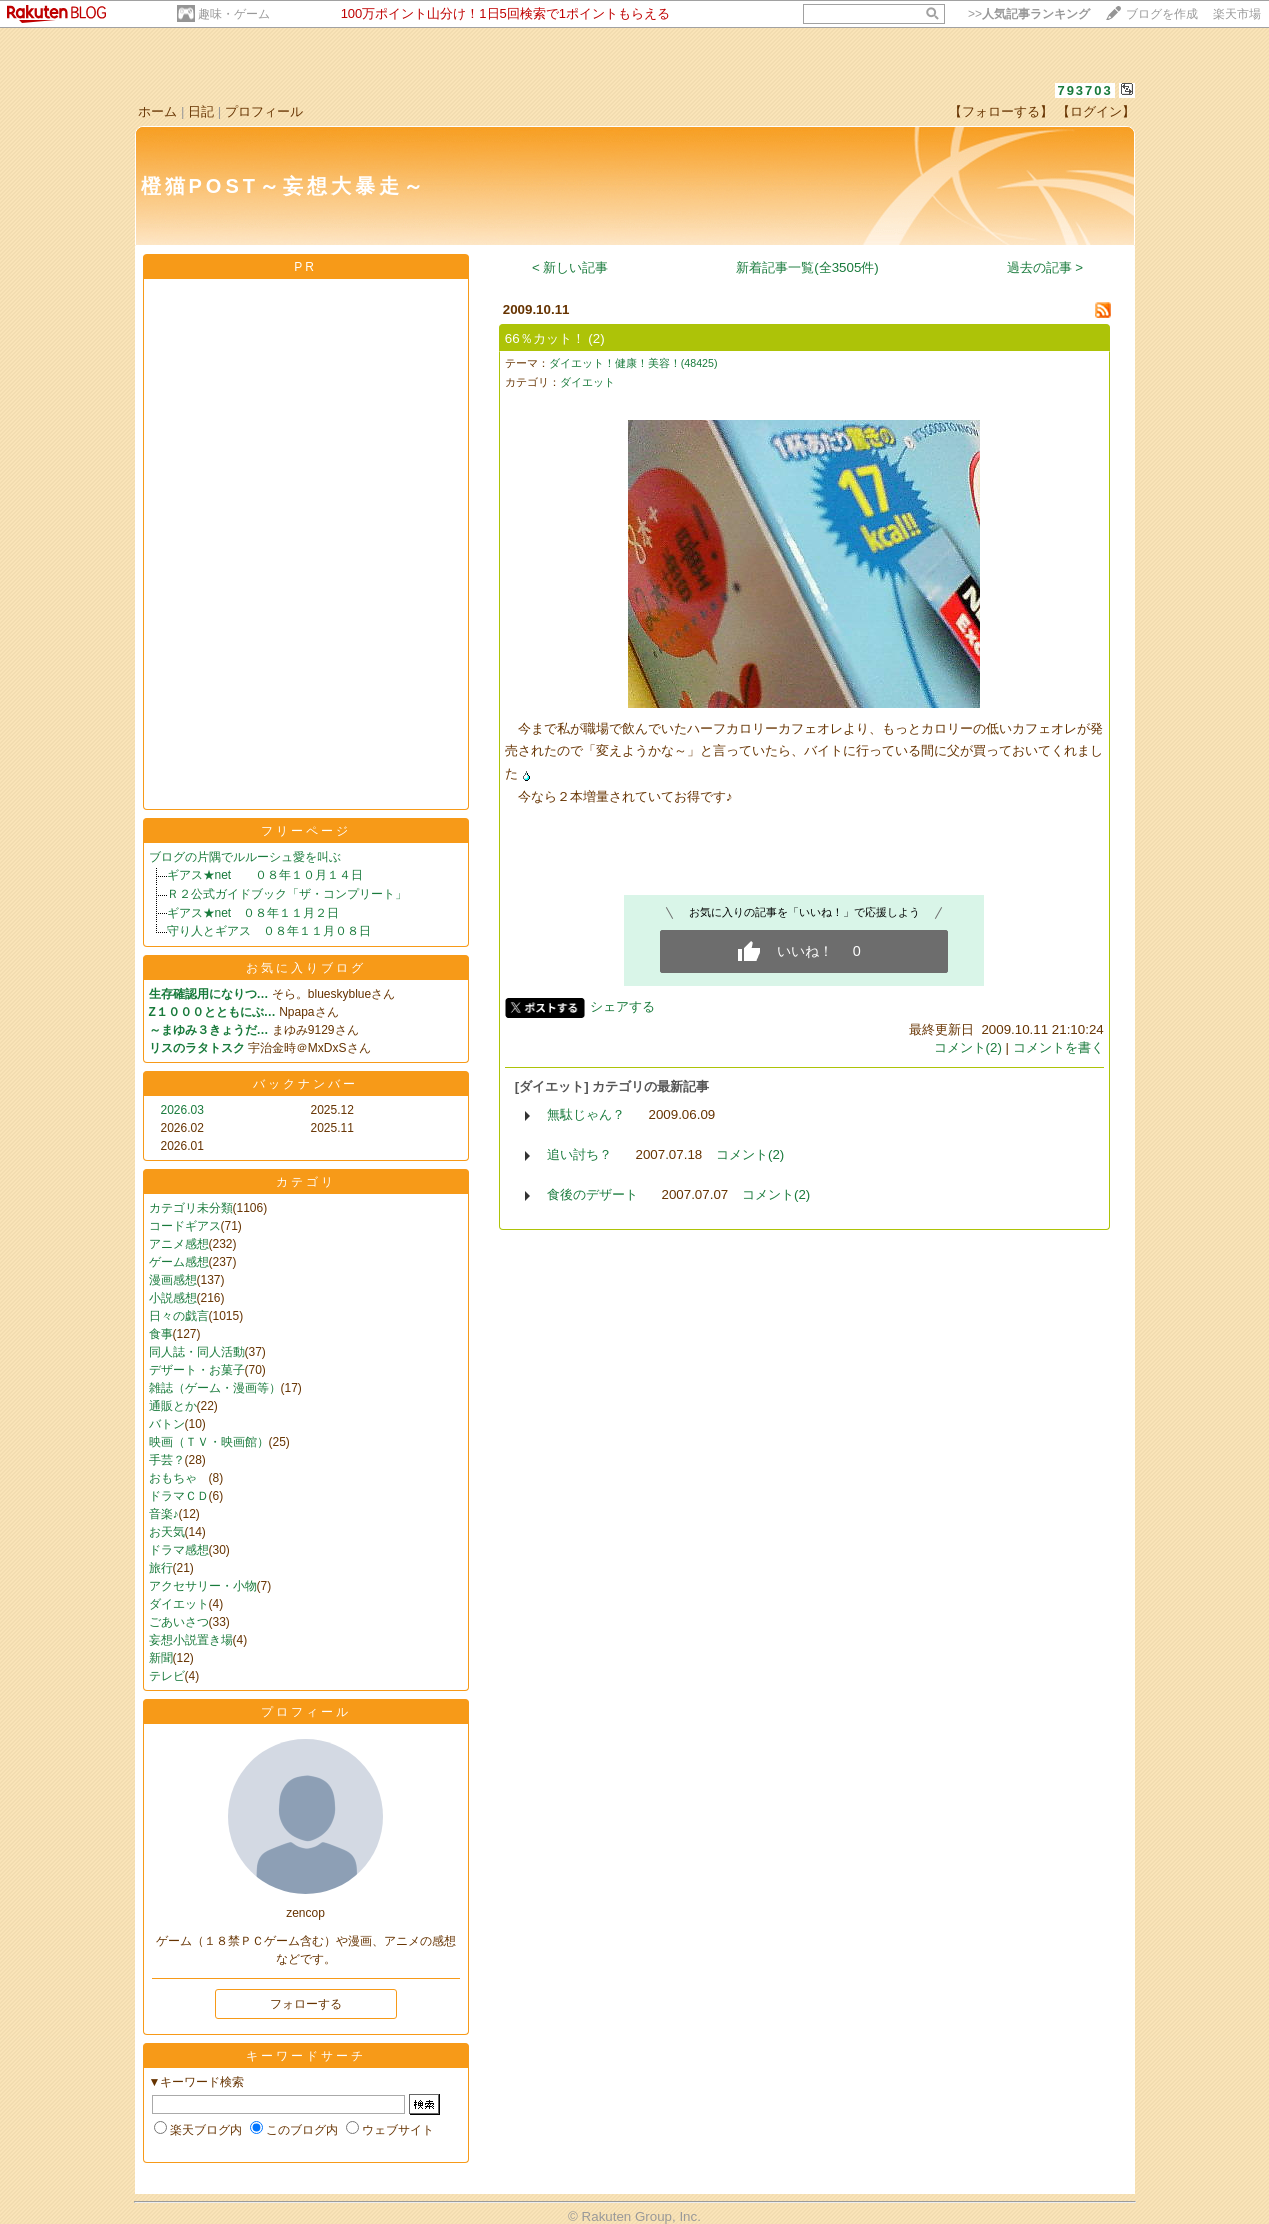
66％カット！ (545, 338)
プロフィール (264, 111)
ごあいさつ (179, 1622)
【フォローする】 (1001, 111)
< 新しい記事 (570, 267)
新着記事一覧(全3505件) (807, 267)
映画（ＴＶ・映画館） (209, 1442)
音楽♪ (164, 1514)
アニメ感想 (179, 1244)
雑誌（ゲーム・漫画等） (215, 1388)
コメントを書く (1058, 1047)
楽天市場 (1237, 14)
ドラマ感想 (179, 1550)
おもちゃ (179, 1478)
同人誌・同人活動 (197, 1352)
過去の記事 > (1045, 267)
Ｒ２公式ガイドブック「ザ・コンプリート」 (287, 894)
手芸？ (167, 1460)
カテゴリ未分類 (191, 1208)
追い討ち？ (579, 1154)
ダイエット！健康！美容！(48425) (633, 363)
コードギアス (185, 1226)
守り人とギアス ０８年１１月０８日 (269, 931)
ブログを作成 (1162, 14)
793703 (1084, 90)
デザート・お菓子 (197, 1370)
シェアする (622, 1006)
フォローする (306, 2004)
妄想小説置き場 (191, 1640)
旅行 (161, 1568)
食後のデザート (592, 1194)
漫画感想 (173, 1280)
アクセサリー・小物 (203, 1586)
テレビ (167, 1676)
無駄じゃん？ (586, 1114)
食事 (161, 1334)
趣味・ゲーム (234, 14)
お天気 (167, 1532)
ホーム (157, 111)
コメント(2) (968, 1047)
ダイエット (179, 1604)
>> (1029, 14)
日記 (201, 111)
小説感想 (173, 1298)
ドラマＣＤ (179, 1496)
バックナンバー (305, 1084)
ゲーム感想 (179, 1262)
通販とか (173, 1406)
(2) (596, 338)
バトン (167, 1424)
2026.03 (182, 1110)
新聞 (161, 1658)
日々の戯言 (179, 1316)
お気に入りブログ (306, 968)
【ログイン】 (1096, 111)
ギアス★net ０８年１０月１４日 (265, 875)
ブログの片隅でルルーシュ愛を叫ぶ (245, 857)
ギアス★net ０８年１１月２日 (253, 913)
